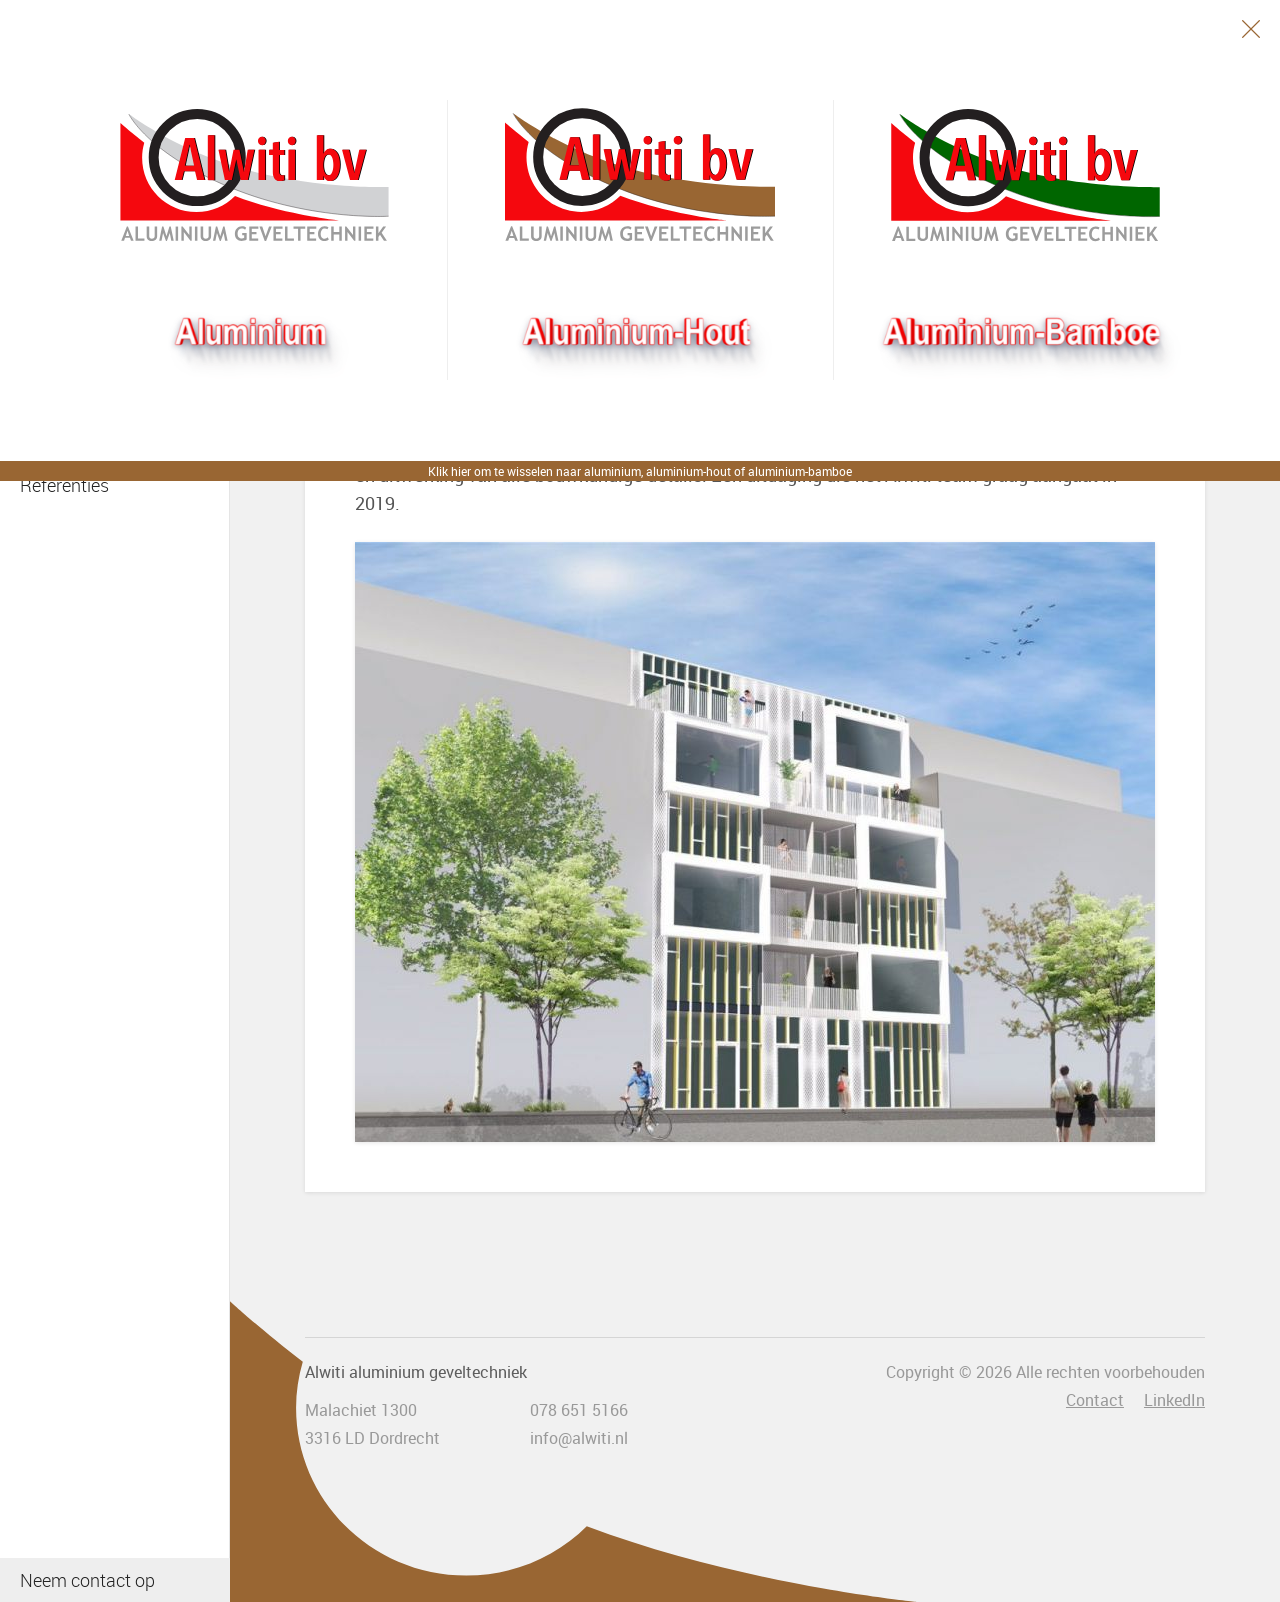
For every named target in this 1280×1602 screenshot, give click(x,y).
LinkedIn (1174, 1400)
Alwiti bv (254, 175)
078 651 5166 (579, 1410)
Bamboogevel (1025, 175)
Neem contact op (87, 1580)
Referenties (64, 485)
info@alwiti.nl (579, 1438)
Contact (1095, 1400)
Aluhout (639, 175)
